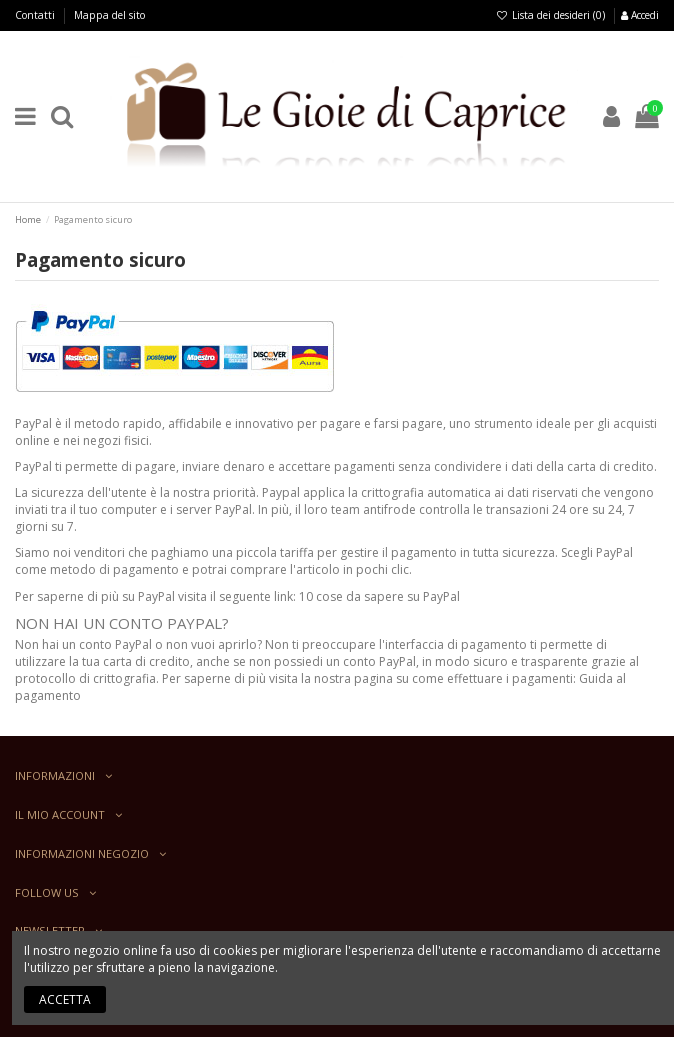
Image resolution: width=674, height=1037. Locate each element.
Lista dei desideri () (552, 15)
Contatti (36, 15)
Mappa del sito (109, 15)
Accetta (65, 999)
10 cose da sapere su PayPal (379, 596)
